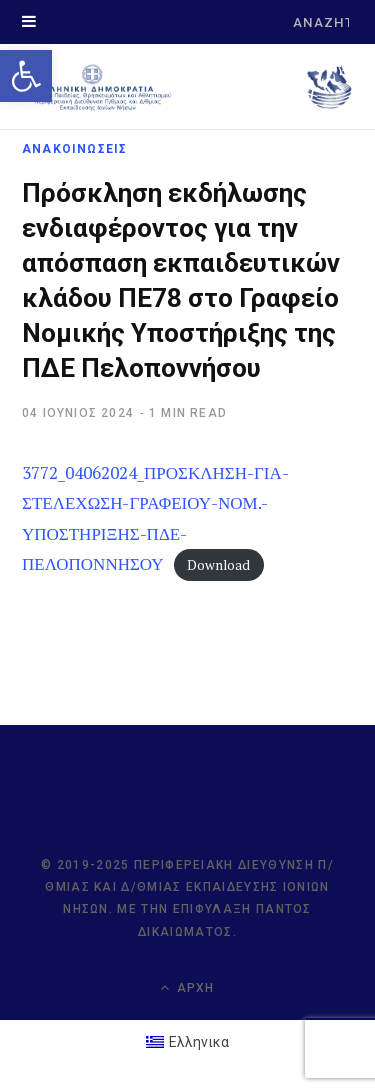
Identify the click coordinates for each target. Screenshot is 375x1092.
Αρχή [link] (187, 987)
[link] (26, 76)
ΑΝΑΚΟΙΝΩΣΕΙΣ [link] (74, 149)
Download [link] (218, 565)
